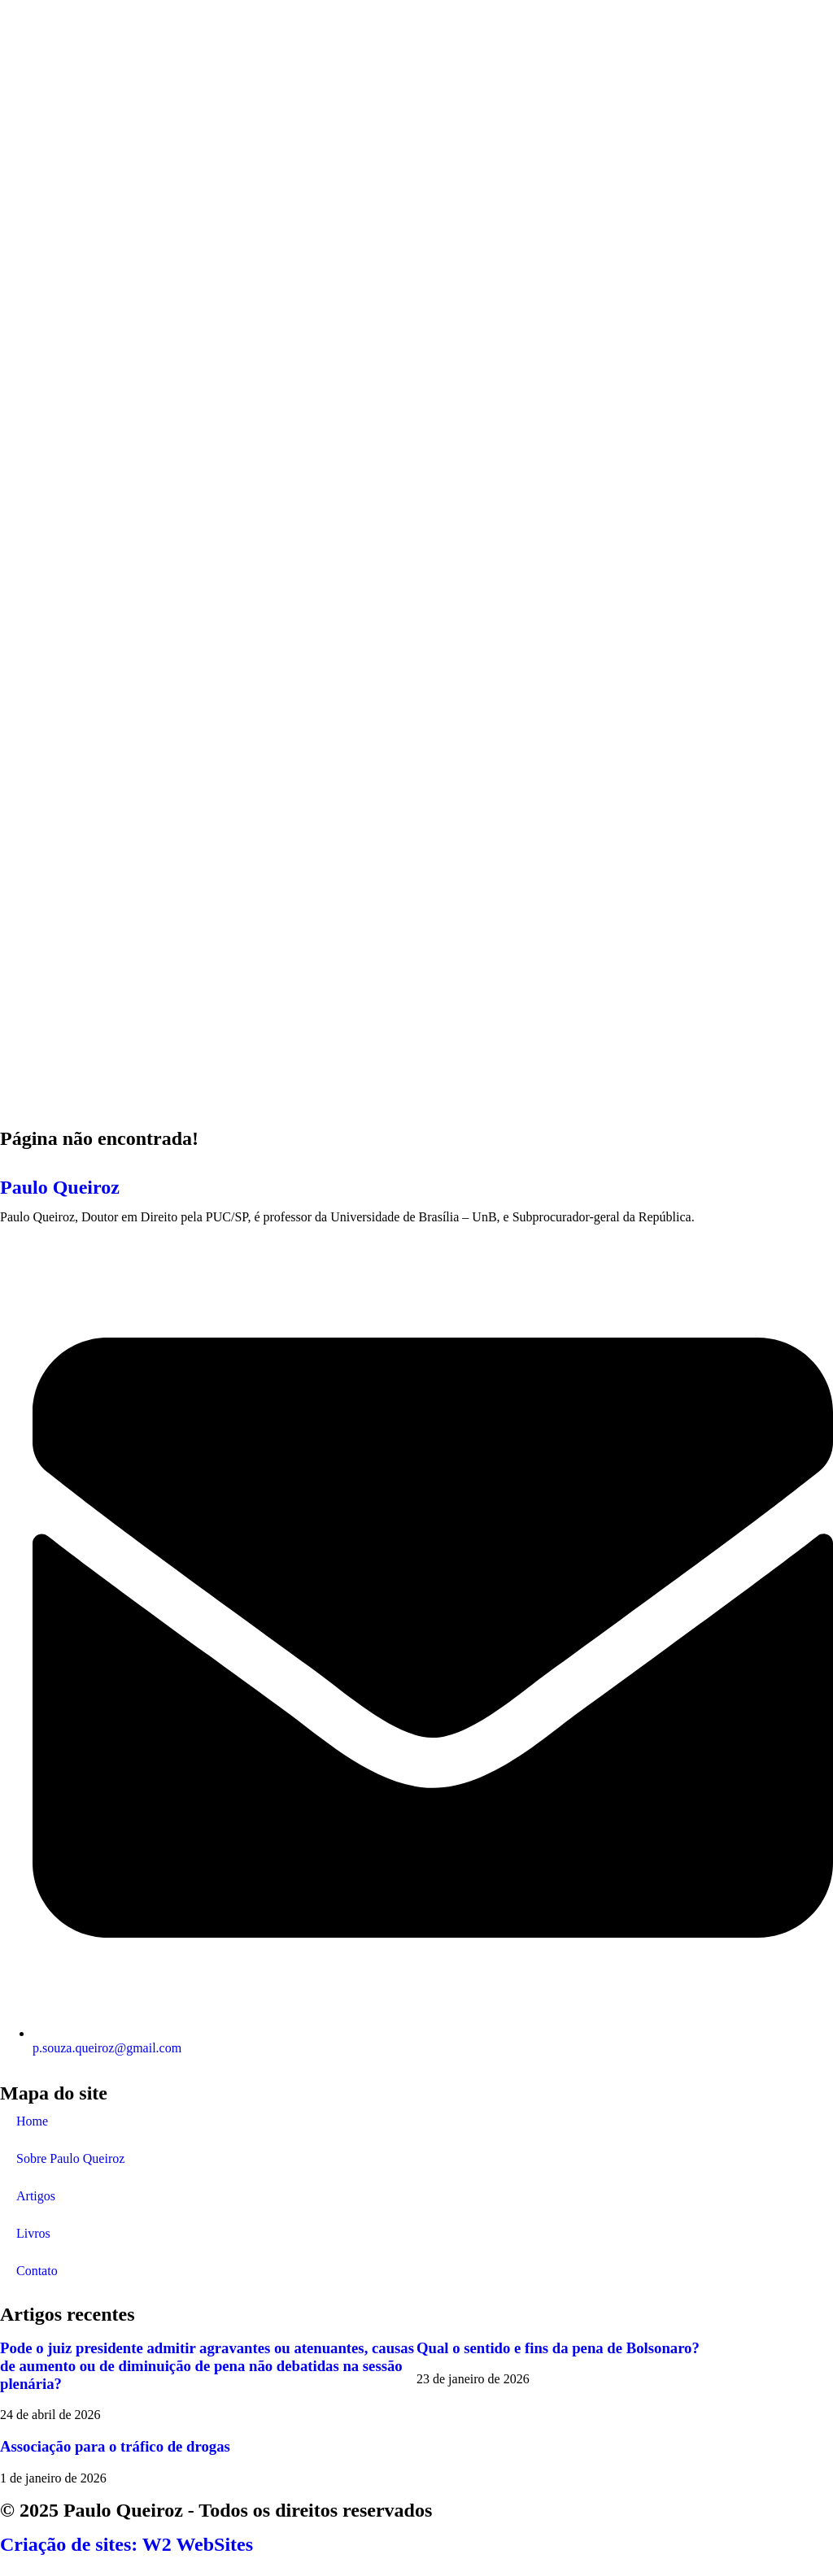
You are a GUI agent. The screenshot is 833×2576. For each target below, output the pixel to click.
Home (32, 2121)
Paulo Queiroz (60, 1187)
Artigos (35, 2196)
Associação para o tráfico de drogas (115, 2446)
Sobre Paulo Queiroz (70, 2158)
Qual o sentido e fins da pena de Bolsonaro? (558, 2347)
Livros (33, 2233)
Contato (37, 2271)
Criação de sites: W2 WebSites (126, 2544)
